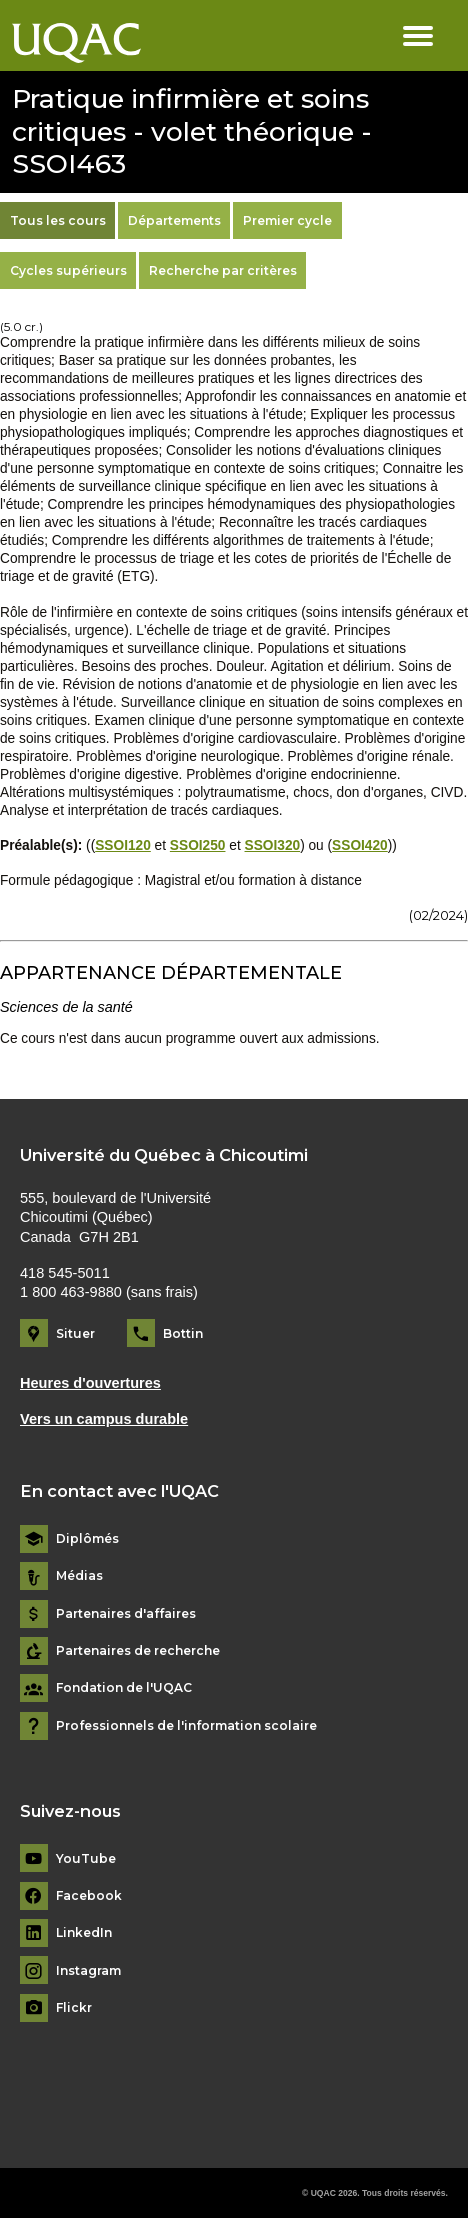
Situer (75, 1333)
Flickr (74, 2008)
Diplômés (87, 1539)
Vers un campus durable (104, 1419)
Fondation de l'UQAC (124, 1688)
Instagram (88, 1971)
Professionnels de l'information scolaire (186, 1726)
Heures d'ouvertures (90, 1383)
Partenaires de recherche (138, 1651)
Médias (79, 1576)
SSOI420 (360, 845)
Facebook (89, 1896)
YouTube (86, 1859)
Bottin (183, 1333)
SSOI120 (123, 845)
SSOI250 (198, 845)
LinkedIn (84, 1933)
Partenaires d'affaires (126, 1614)
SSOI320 (273, 845)
